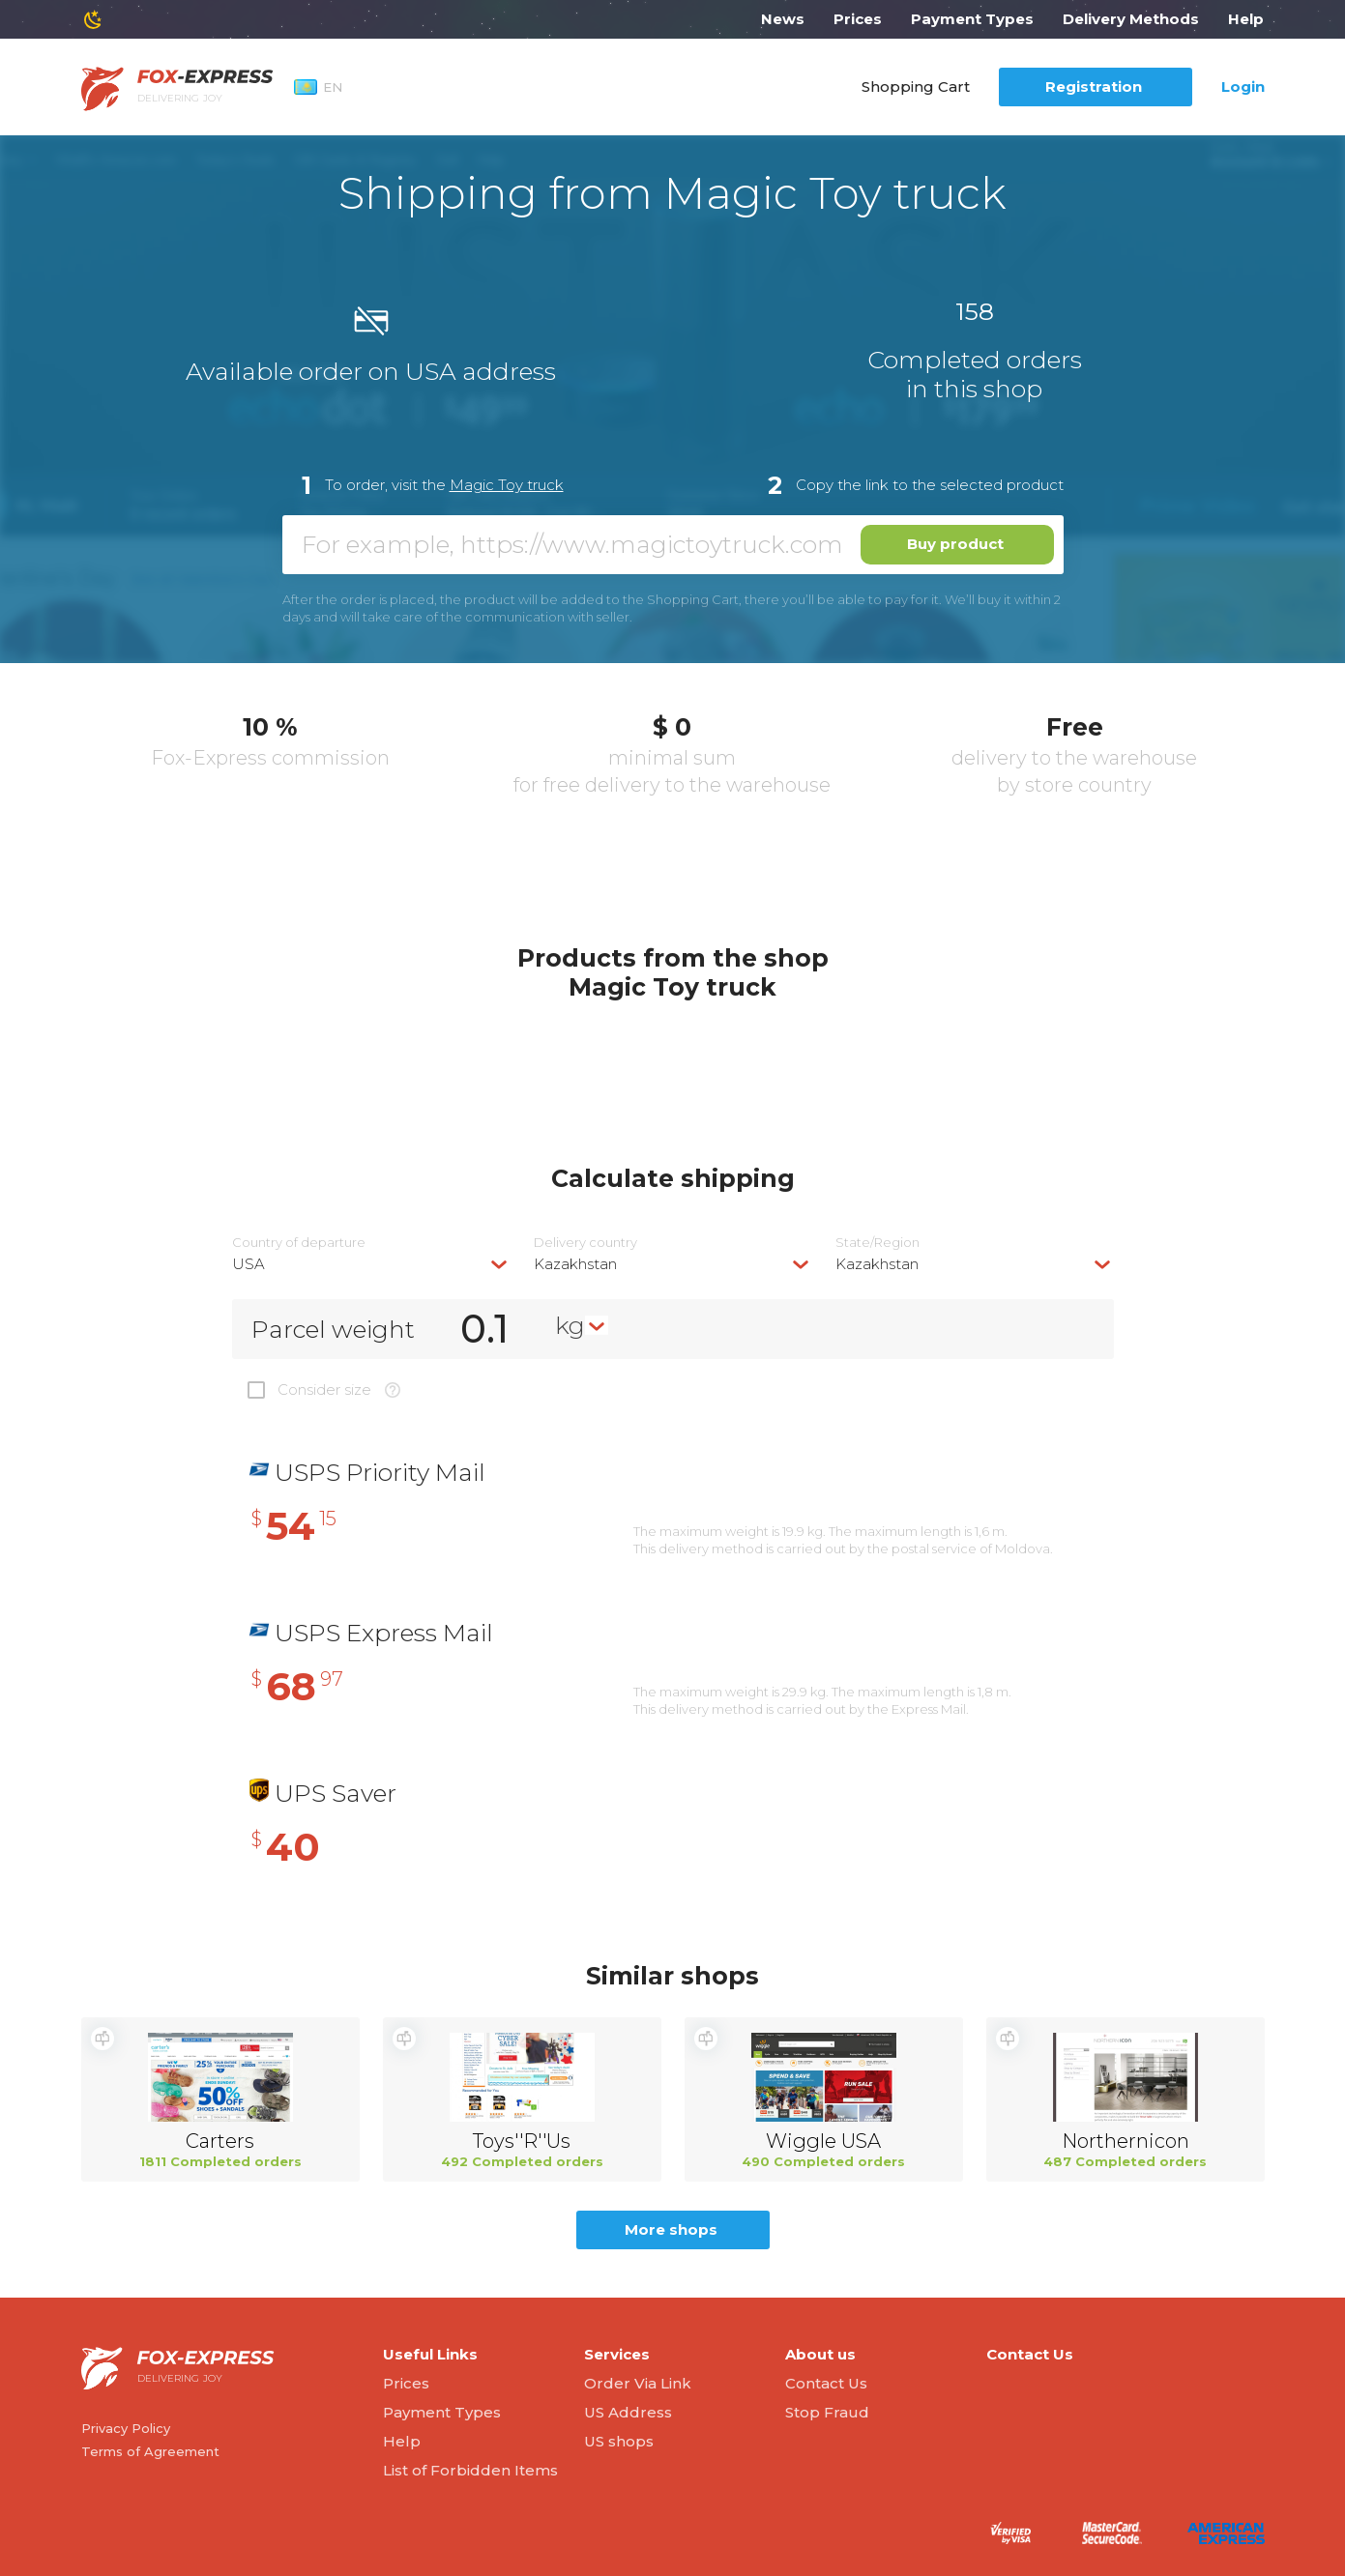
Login (1243, 86)
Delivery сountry (585, 1242)
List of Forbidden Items (470, 2470)
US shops (619, 2441)
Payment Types (972, 19)
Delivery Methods (1131, 19)
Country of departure (298, 1242)
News (782, 19)
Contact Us (826, 2383)
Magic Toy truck (507, 485)
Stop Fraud (827, 2412)
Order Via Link (637, 2383)
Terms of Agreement (150, 2451)
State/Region (877, 1242)
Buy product (955, 544)
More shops (671, 2229)
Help (1246, 19)
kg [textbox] (570, 1325)
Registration (1093, 86)
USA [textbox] (248, 1264)
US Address (628, 2412)
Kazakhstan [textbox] (575, 1264)
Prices (857, 19)
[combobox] (371, 1264)
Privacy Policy (125, 2428)
